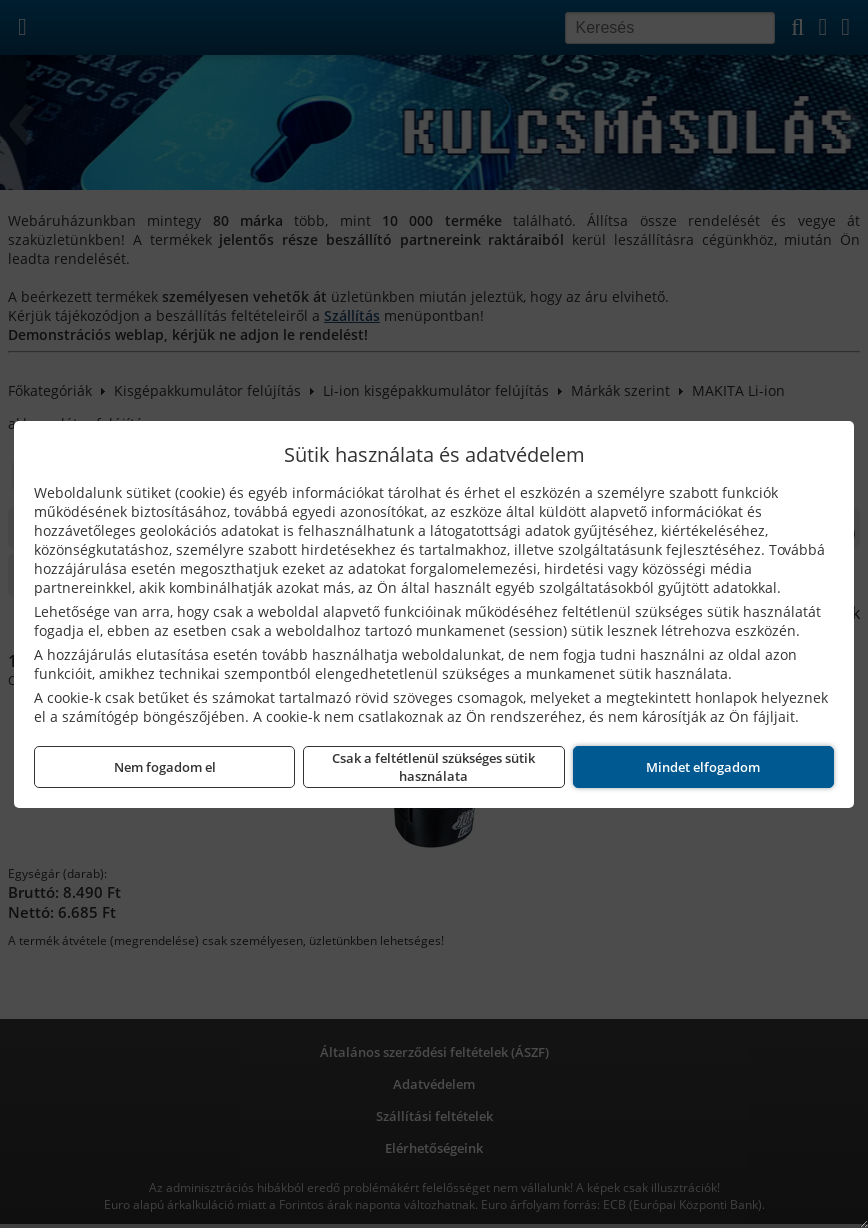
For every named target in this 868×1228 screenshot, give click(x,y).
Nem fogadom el (165, 767)
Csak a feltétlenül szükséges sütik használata (433, 767)
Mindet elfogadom (703, 767)
